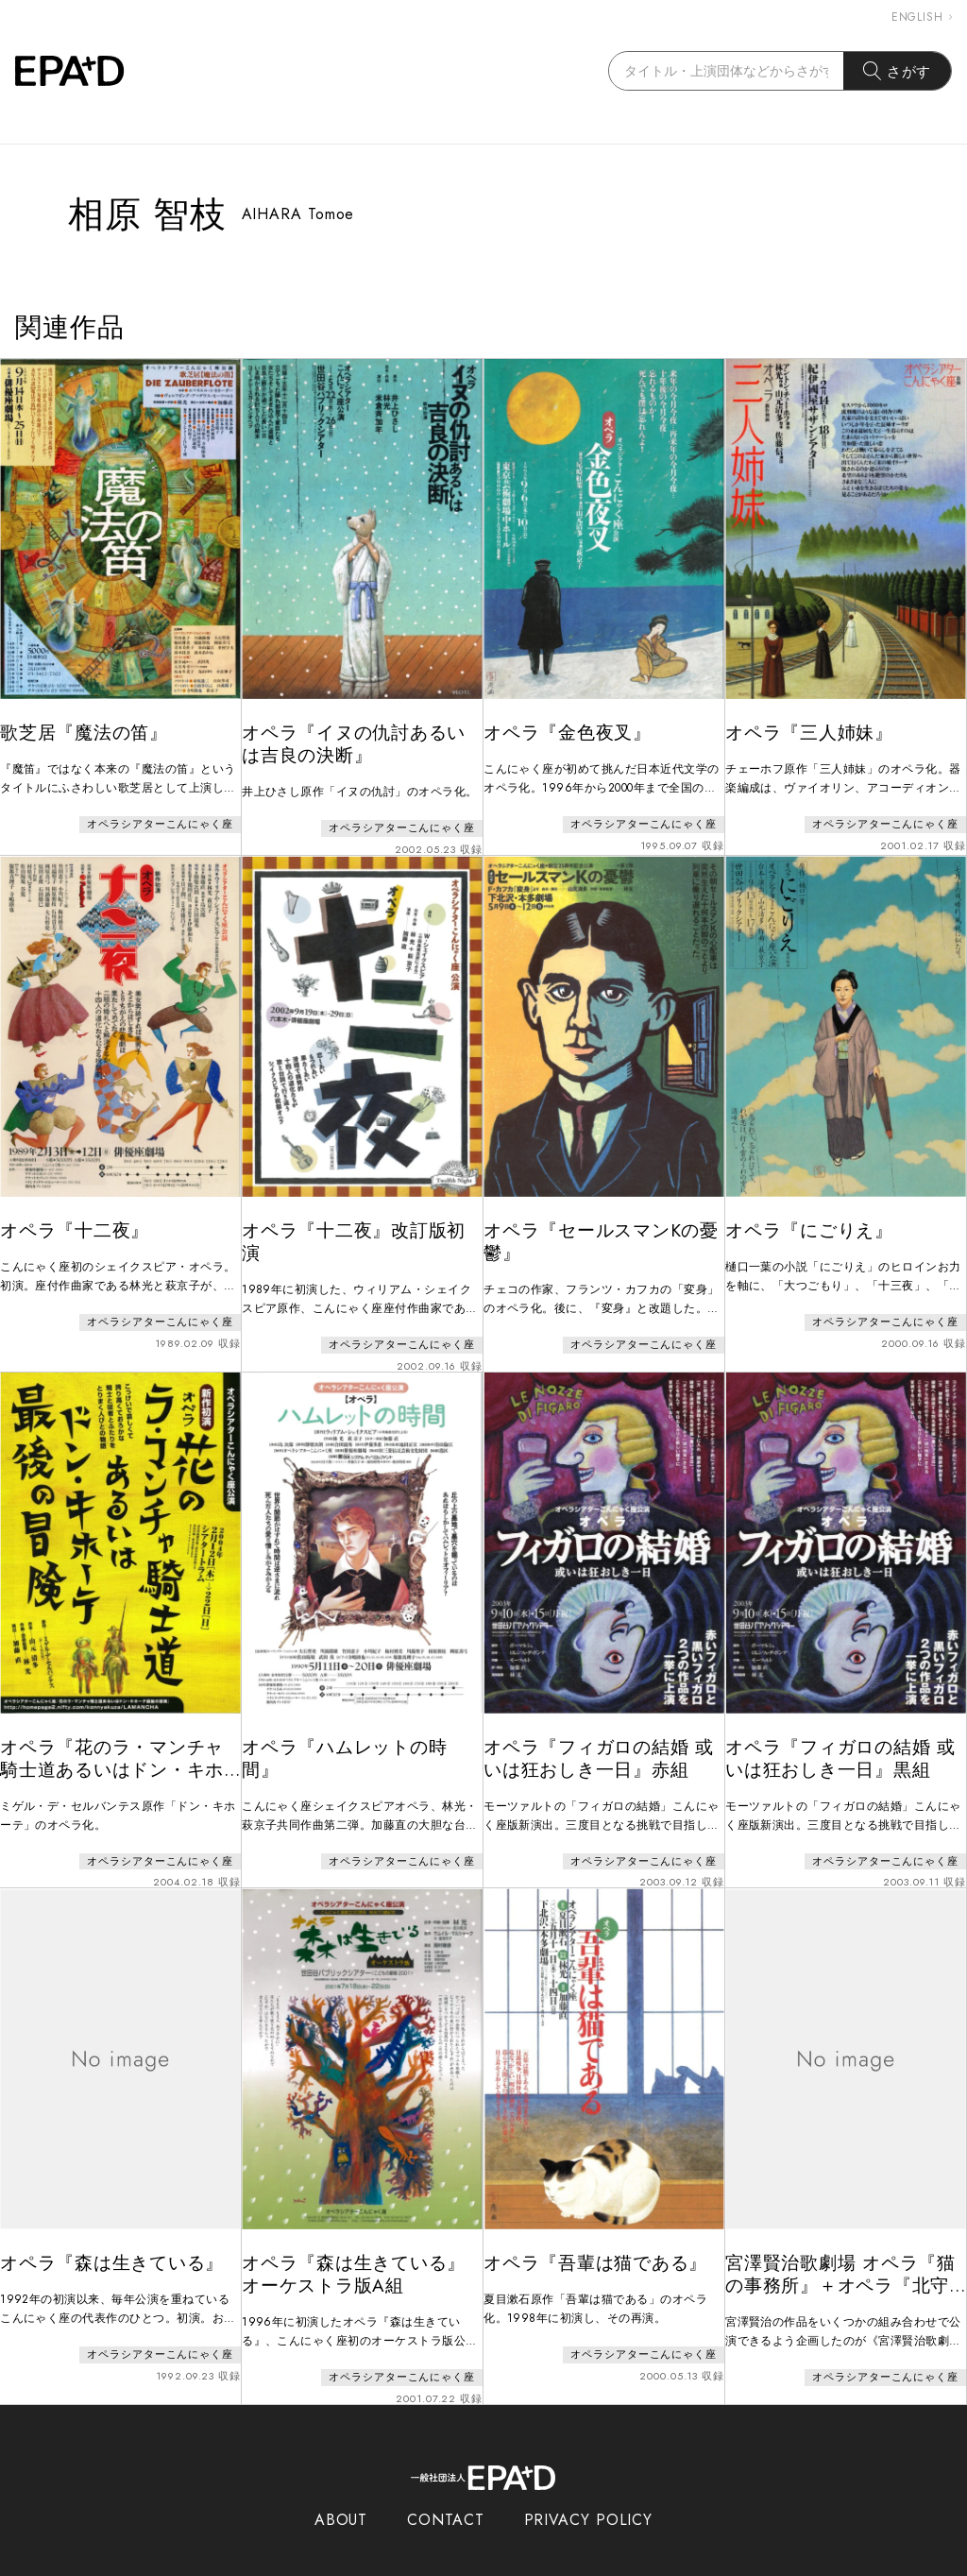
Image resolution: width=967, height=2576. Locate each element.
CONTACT (445, 2488)
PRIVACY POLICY (588, 2488)
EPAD (465, 2564)
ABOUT (341, 2488)
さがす (897, 70)
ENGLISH (921, 17)
